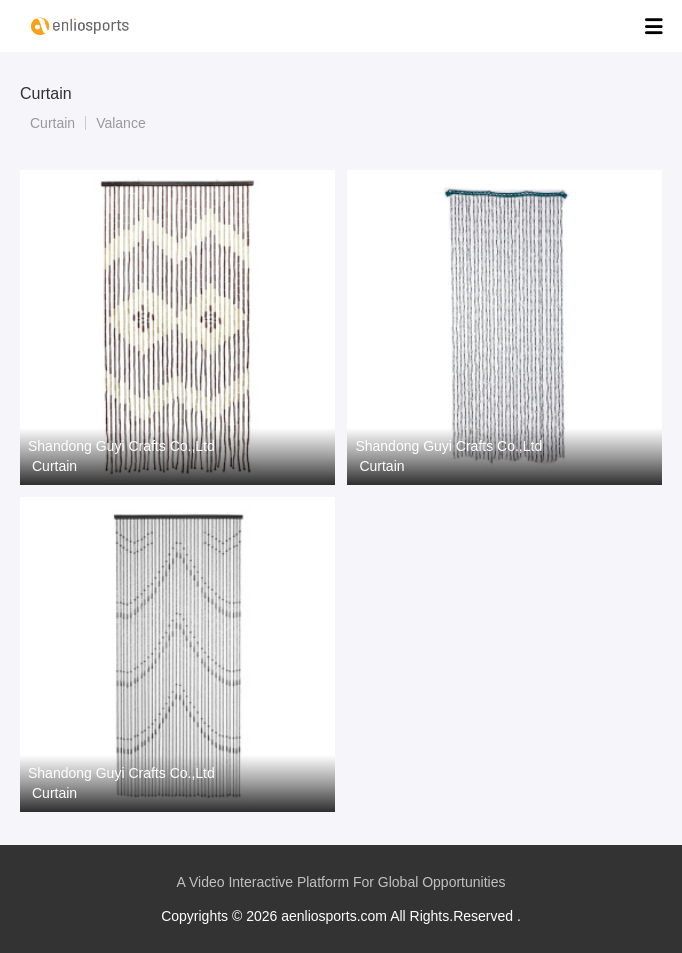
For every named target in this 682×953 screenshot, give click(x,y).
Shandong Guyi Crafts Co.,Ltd (121, 446)
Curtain (52, 123)
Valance (121, 123)
